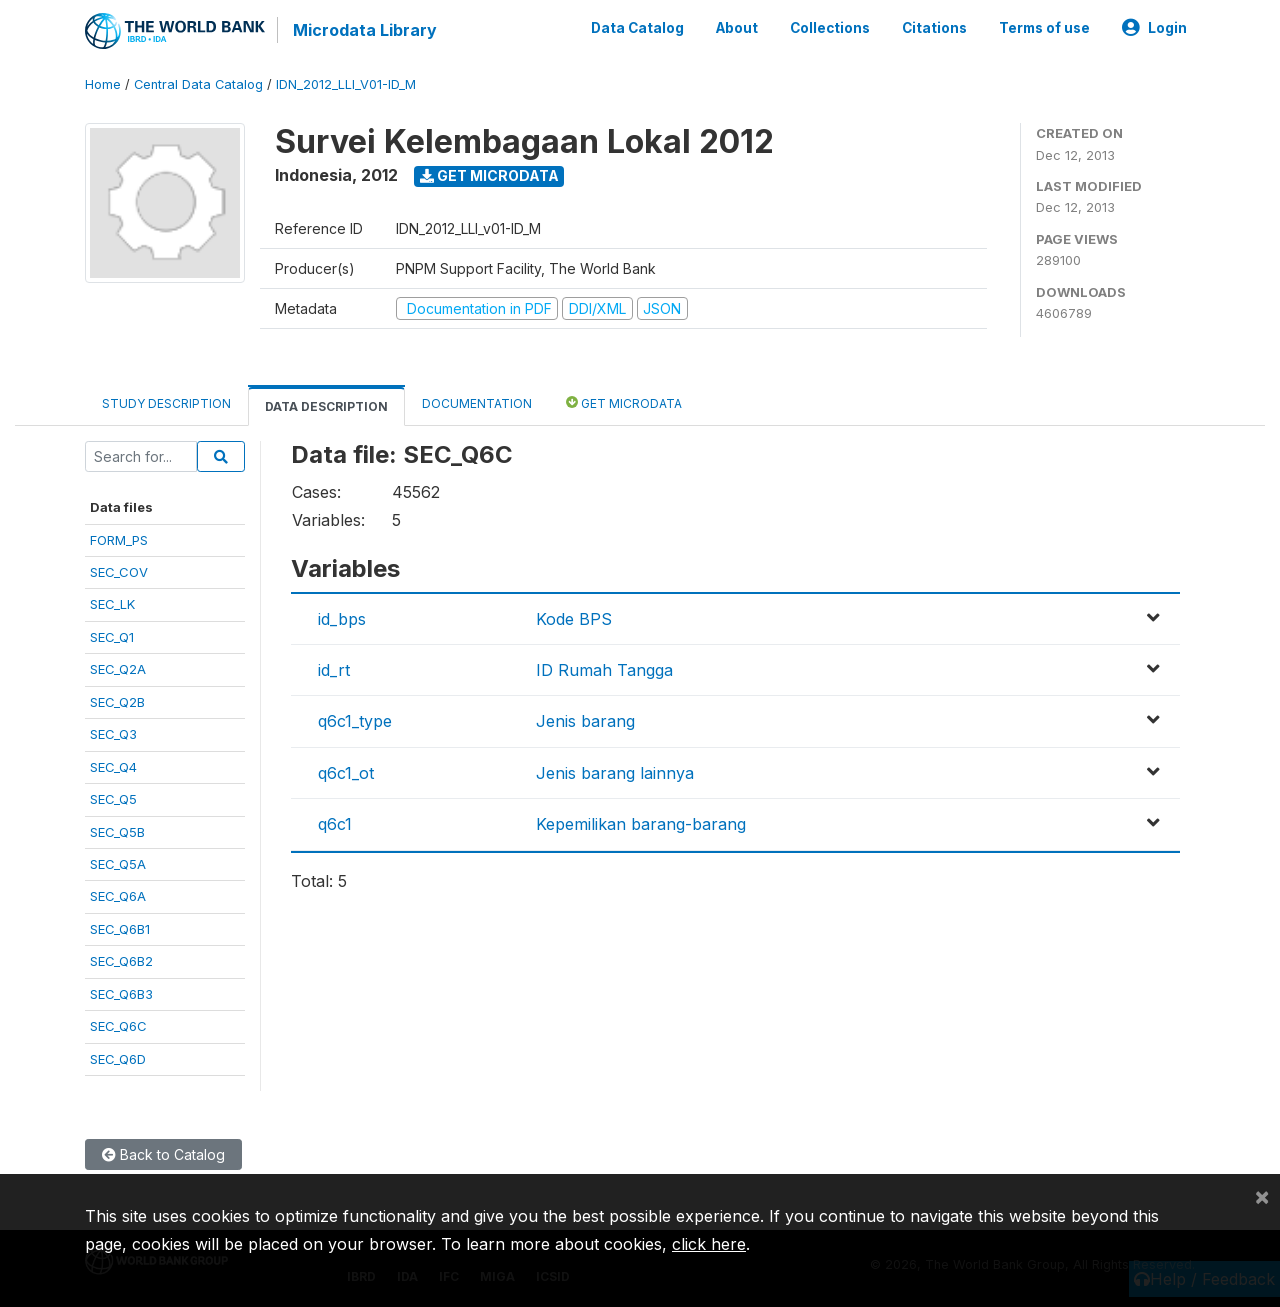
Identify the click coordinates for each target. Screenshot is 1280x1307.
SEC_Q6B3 (121, 994)
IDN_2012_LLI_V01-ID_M (346, 84)
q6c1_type (355, 721)
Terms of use (1044, 28)
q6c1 (335, 824)
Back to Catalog (163, 1154)
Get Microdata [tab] (624, 402)
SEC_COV (119, 572)
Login (1154, 28)
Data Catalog (637, 28)
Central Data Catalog (198, 84)
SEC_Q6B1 (120, 929)
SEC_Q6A (118, 896)
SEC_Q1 (112, 637)
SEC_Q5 (113, 799)
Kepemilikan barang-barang (641, 824)
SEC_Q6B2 (121, 961)
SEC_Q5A (118, 864)
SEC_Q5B (117, 832)
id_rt (334, 670)
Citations (934, 28)
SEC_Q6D (118, 1059)
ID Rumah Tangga (604, 670)
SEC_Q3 (113, 734)
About (737, 28)
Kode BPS (574, 619)
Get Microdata (489, 175)
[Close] (1262, 1196)
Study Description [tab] (166, 403)
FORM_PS (119, 540)
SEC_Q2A (118, 669)
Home (103, 84)
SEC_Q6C (118, 1026)
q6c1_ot (346, 773)
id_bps (342, 619)
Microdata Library (365, 30)
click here (709, 1244)
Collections (830, 28)
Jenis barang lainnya (615, 773)
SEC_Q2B (117, 702)
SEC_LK (112, 604)
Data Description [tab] (326, 406)
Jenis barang (585, 721)
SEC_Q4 (113, 767)
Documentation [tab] (477, 403)
